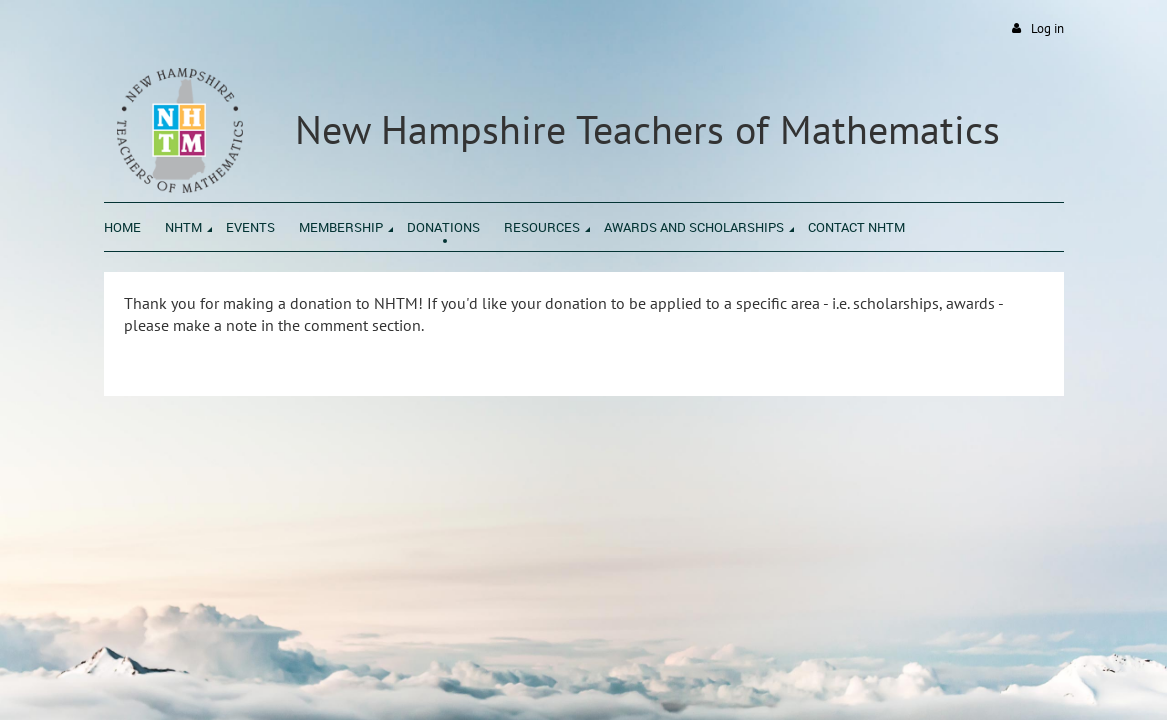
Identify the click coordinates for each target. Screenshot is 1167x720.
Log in (1047, 28)
